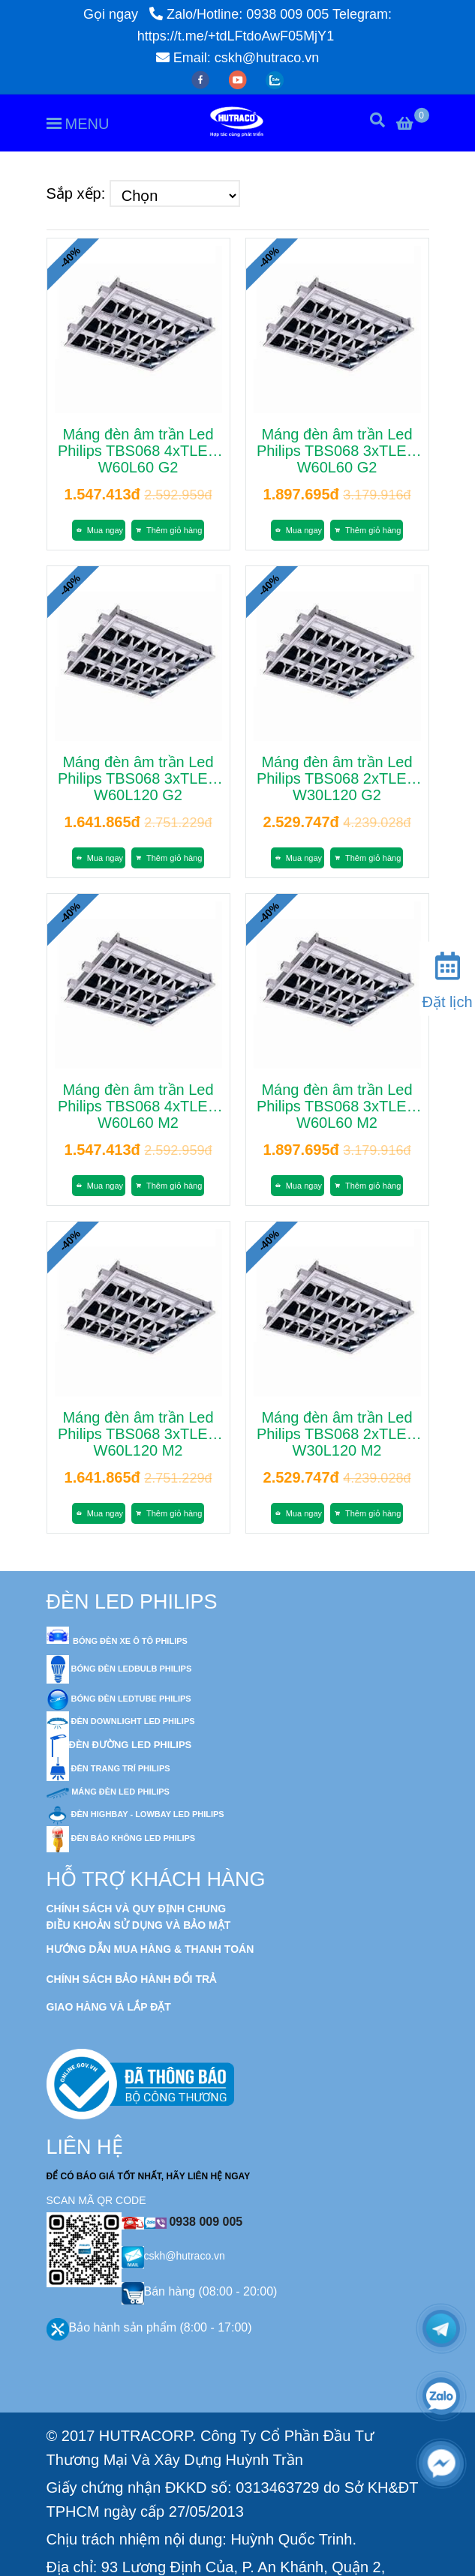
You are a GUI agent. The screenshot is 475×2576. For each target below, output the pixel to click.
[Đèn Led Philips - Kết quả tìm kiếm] (347, 2559)
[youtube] (239, 78)
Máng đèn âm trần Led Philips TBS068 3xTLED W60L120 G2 (138, 778)
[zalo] (274, 78)
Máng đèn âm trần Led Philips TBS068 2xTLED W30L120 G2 (337, 778)
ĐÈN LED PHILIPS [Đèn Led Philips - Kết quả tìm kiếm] (132, 1602)
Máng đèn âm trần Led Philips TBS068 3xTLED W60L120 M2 (138, 1434)
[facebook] (202, 78)
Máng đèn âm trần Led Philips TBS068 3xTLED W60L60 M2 (337, 1106)
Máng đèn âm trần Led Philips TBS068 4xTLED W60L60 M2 (138, 1106)
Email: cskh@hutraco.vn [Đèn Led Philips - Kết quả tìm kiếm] (237, 57)
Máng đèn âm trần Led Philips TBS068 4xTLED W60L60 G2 (138, 450)
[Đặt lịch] (447, 977)
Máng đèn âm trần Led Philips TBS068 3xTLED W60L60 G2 (337, 450)
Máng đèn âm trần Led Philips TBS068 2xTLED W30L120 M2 (337, 1434)
